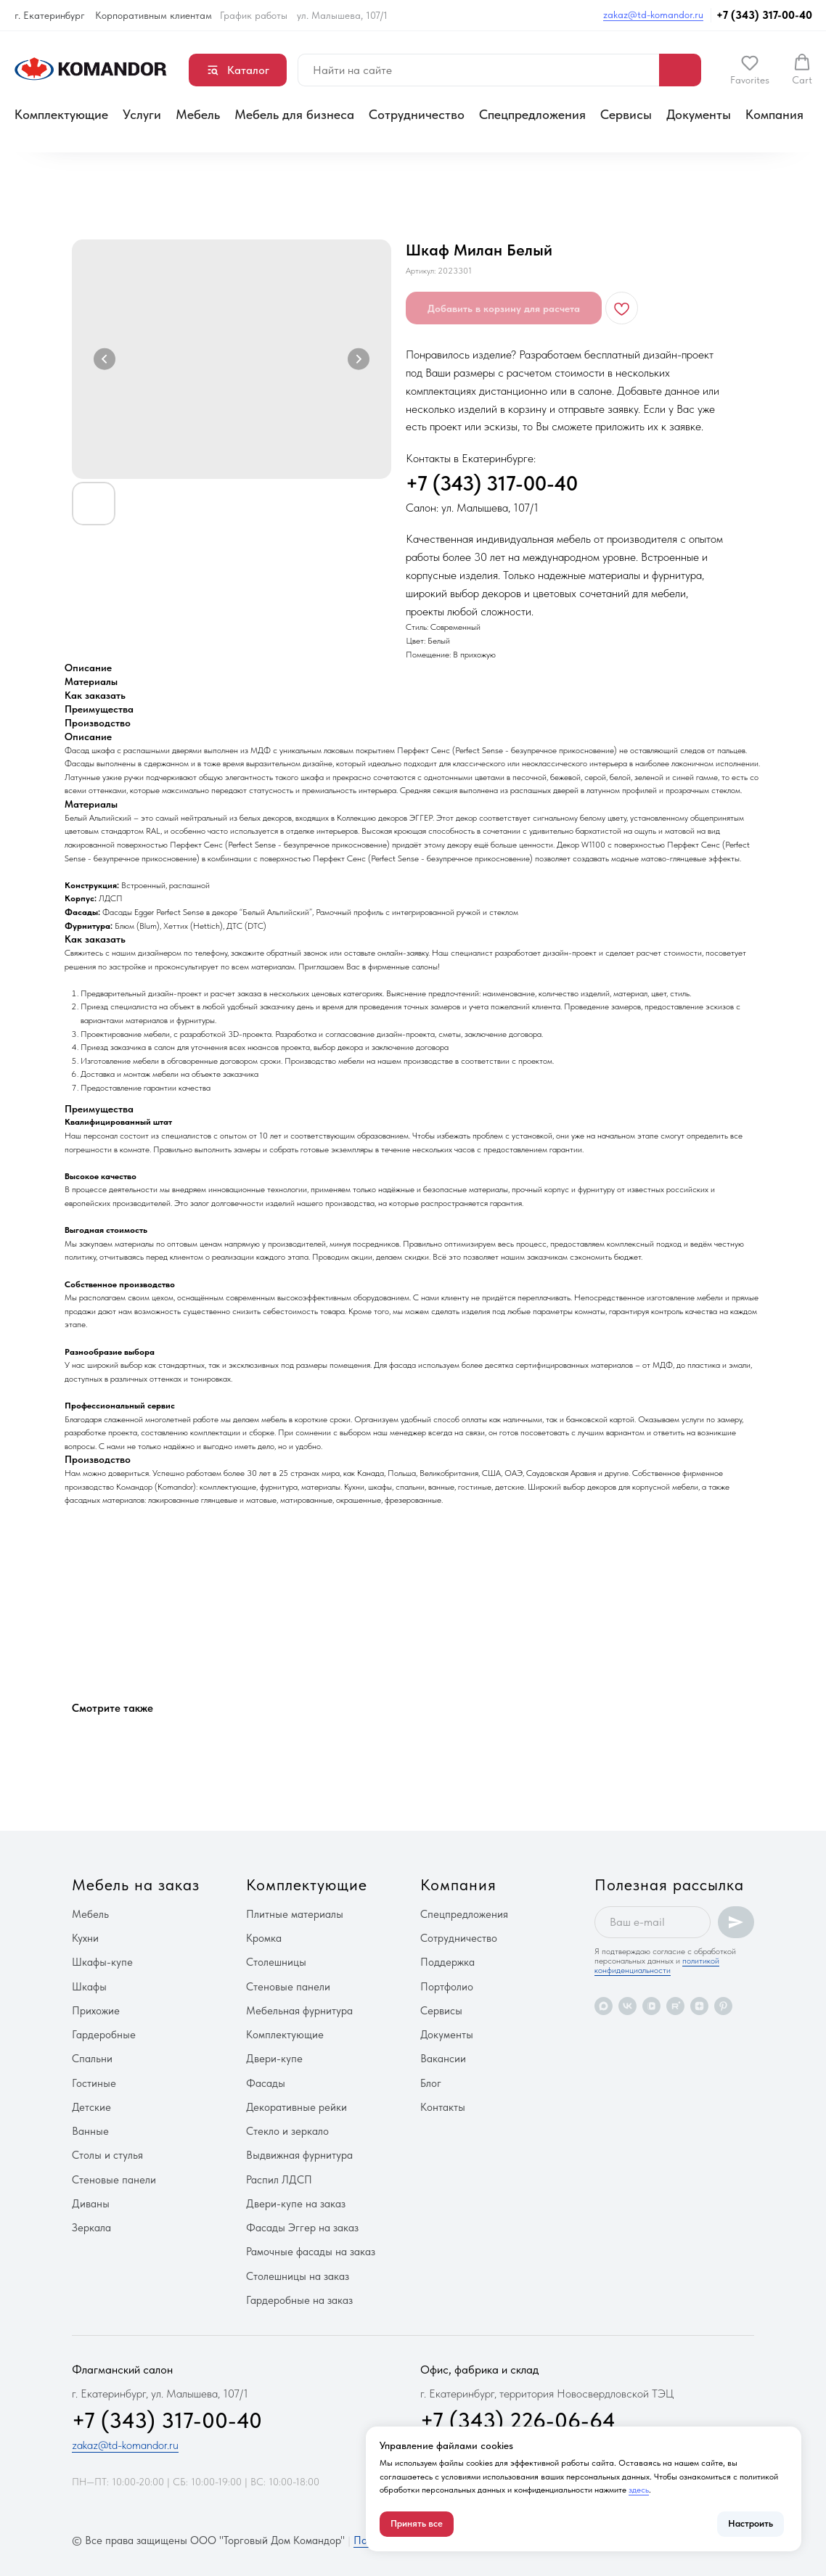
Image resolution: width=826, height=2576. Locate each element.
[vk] (627, 2006)
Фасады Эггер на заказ (302, 2227)
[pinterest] (723, 2006)
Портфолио (446, 1986)
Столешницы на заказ (297, 2276)
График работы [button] (253, 15)
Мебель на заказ (136, 1884)
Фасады (265, 2083)
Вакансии (443, 2058)
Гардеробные (104, 2034)
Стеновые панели (114, 2179)
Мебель (198, 114)
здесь (639, 2490)
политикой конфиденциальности (656, 1965)
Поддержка (447, 1962)
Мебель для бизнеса (294, 114)
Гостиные (94, 2083)
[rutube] (675, 2006)
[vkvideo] (651, 2006)
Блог (430, 2083)
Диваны (91, 2203)
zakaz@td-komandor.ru (653, 14)
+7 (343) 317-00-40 (764, 15)
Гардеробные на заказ (299, 2300)
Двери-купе (274, 2058)
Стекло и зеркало (287, 2131)
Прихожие (96, 2010)
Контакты (442, 2107)
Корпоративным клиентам (153, 15)
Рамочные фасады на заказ (310, 2251)
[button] (749, 70)
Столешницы (276, 1962)
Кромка (264, 1938)
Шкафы (89, 1986)
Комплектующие (61, 114)
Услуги (142, 114)
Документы (698, 114)
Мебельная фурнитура (299, 2010)
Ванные (90, 2131)
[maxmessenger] (603, 2006)
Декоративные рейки (296, 2107)
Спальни (92, 2058)
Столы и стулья (107, 2155)
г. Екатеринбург (50, 15)
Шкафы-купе (102, 1962)
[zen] (699, 2006)
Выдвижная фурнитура (299, 2155)
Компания (774, 114)
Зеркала (91, 2227)
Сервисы (626, 114)
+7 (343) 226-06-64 (518, 2420)
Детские (91, 2107)
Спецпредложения (532, 114)
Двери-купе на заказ (295, 2203)
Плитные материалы (294, 1914)
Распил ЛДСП (279, 2179)
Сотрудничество (417, 114)
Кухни (85, 1938)
